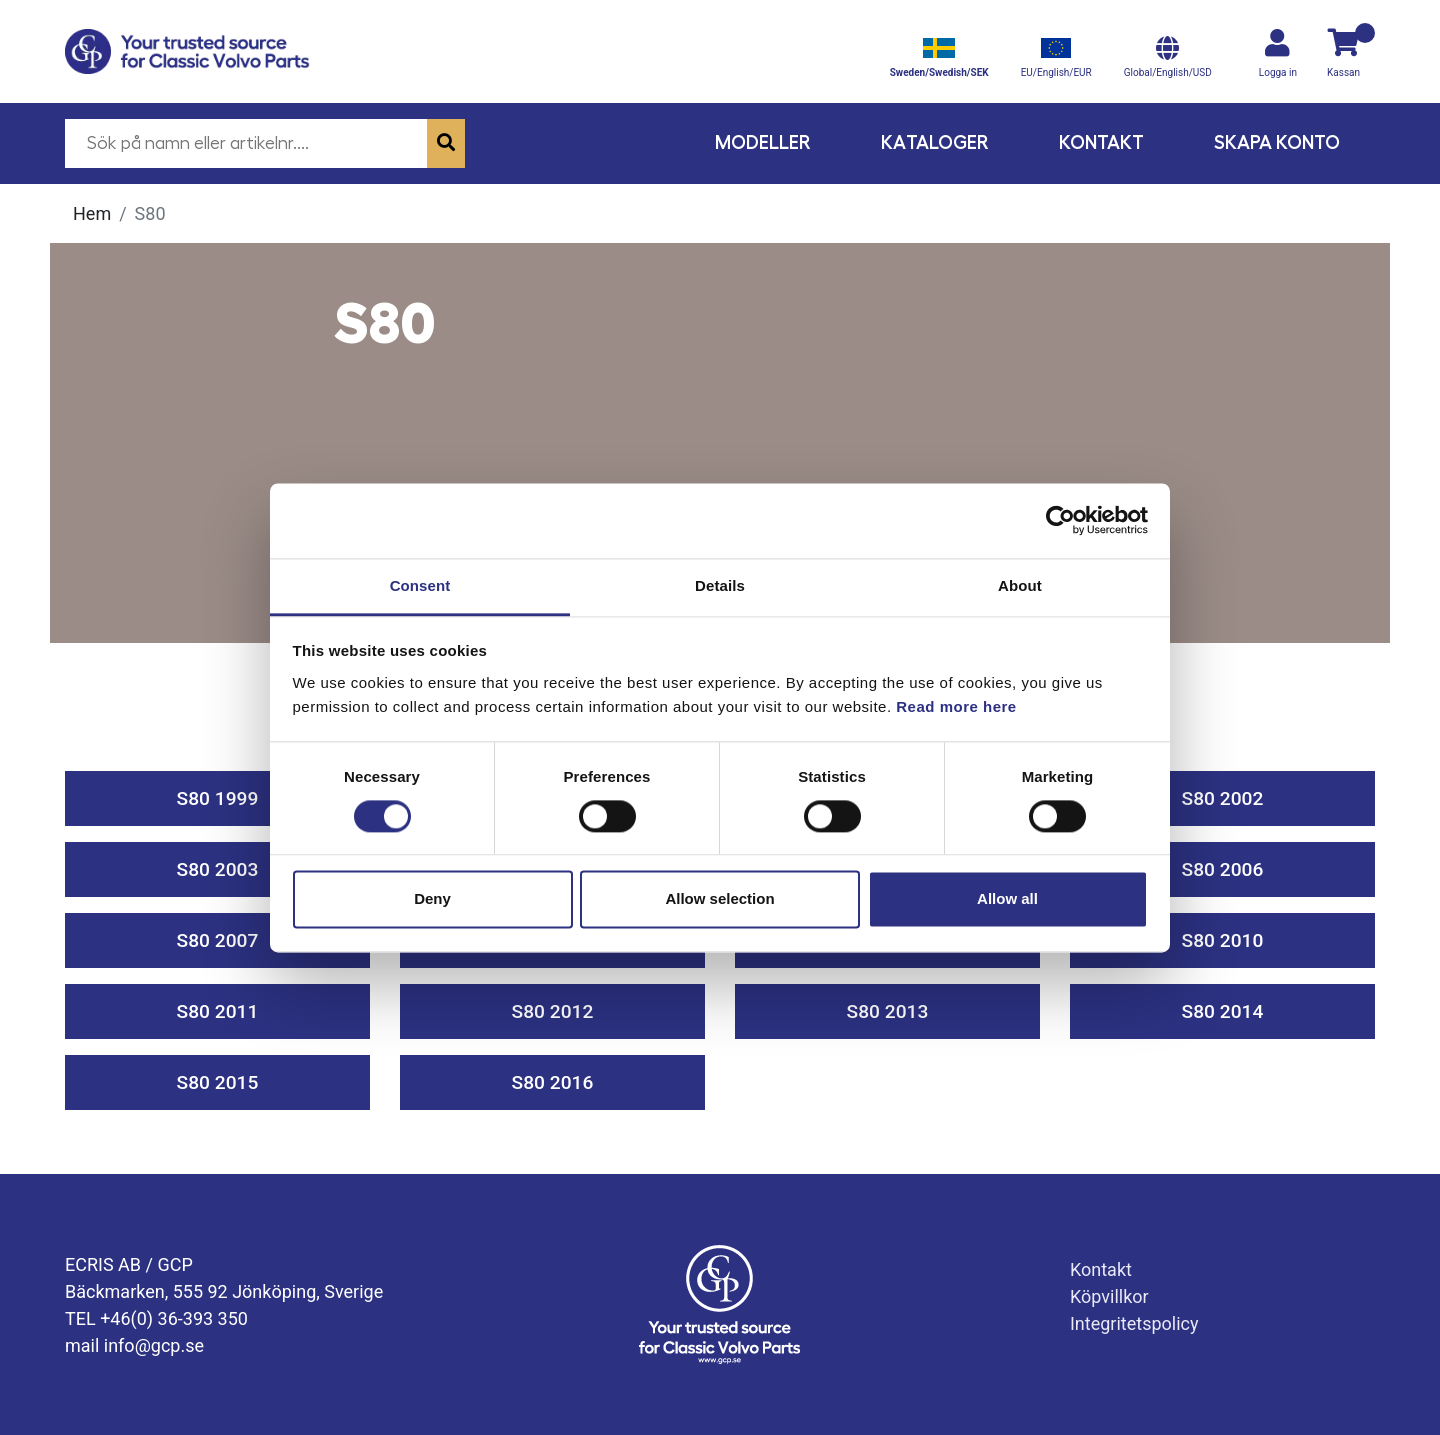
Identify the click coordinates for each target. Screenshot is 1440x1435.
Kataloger (935, 142)
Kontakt (1101, 142)
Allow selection (719, 899)
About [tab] (1020, 585)
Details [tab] (720, 585)
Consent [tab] (420, 585)
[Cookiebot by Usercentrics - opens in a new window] (1060, 520)
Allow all (1007, 899)
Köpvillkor (1109, 1296)
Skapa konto (1277, 142)
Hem (92, 213)
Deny (432, 899)
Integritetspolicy (1134, 1323)
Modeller (763, 142)
